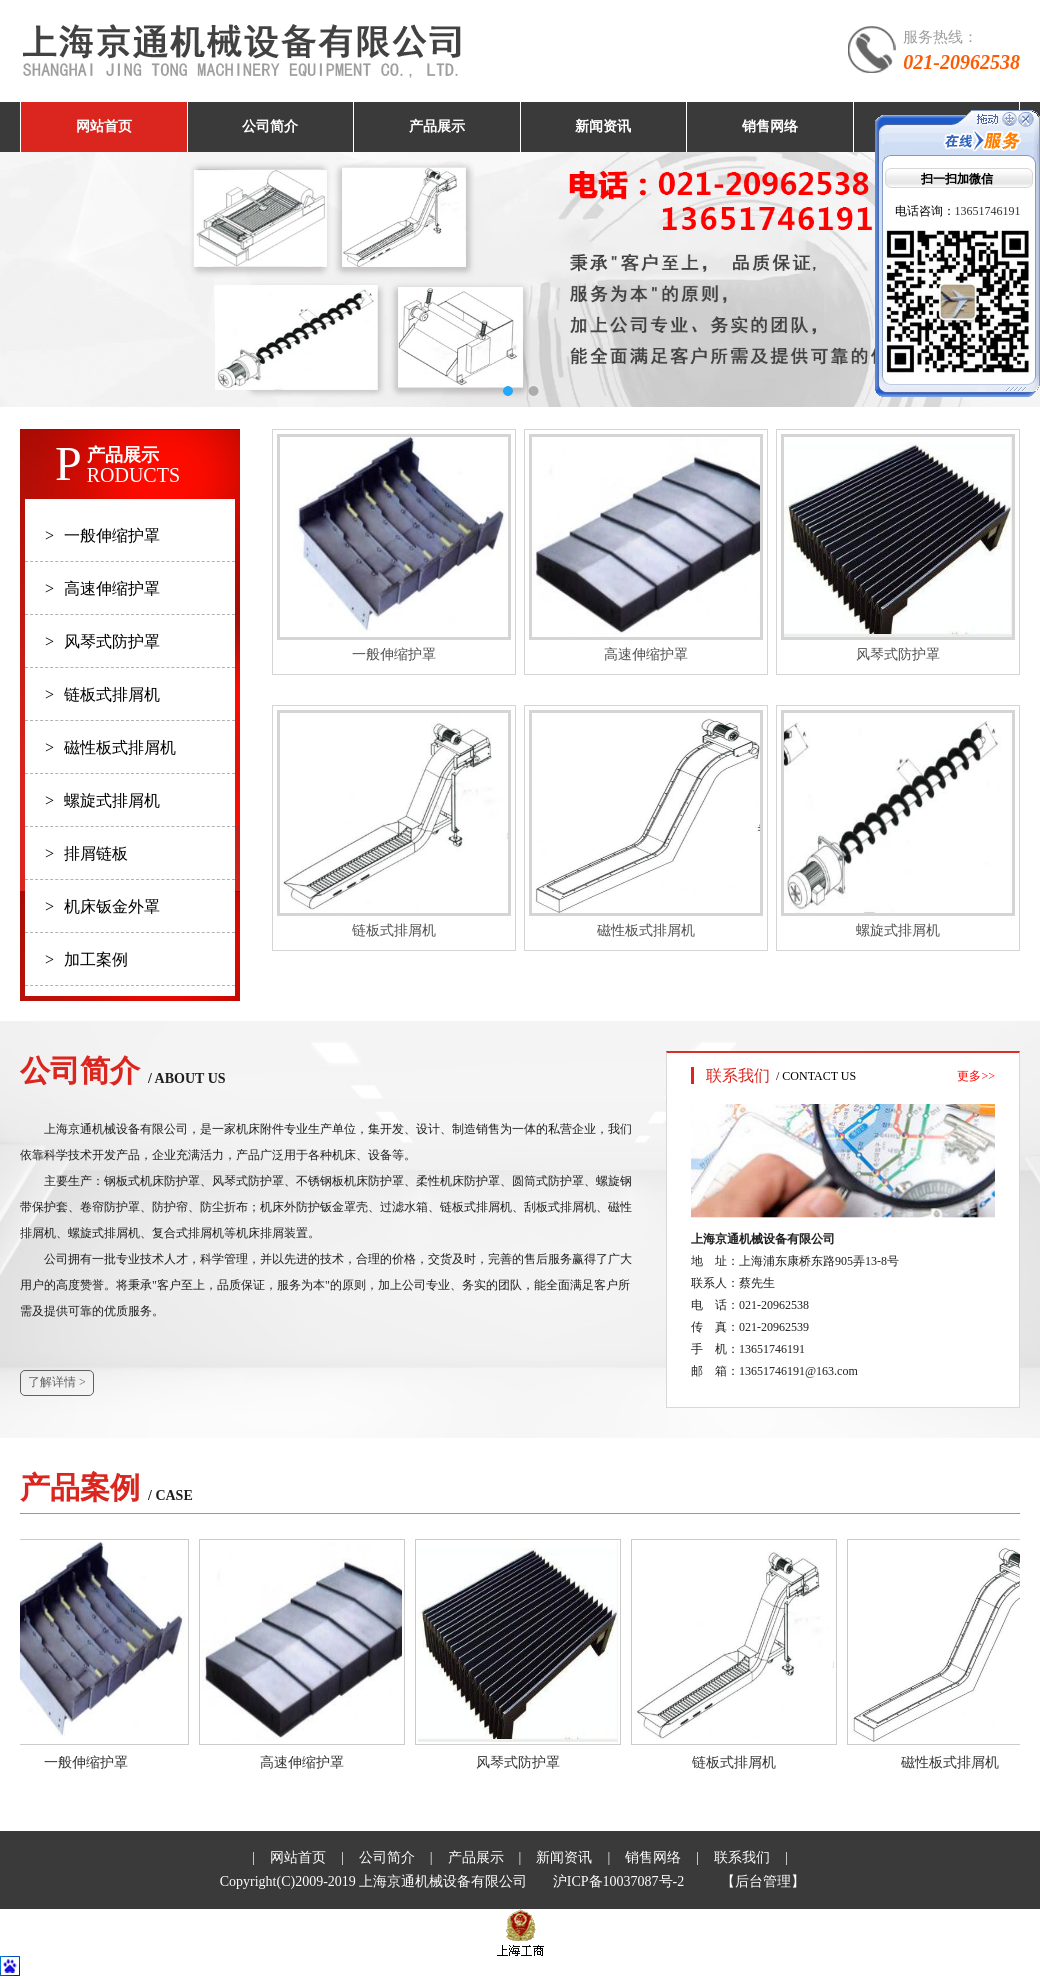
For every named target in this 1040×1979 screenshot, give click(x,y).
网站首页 (104, 126)
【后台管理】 (763, 1881)
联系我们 (742, 1857)
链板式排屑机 (102, 694)
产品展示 (437, 126)
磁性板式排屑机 (110, 747)
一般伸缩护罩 (102, 535)
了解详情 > (57, 1382)
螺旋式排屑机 (102, 800)
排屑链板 (86, 853)
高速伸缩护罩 (102, 588)
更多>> (976, 1076)
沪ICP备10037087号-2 (618, 1881)
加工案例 (86, 959)
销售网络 (770, 126)
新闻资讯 (603, 126)
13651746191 (988, 211)
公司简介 (270, 126)
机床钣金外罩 (102, 906)
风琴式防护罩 (102, 641)
